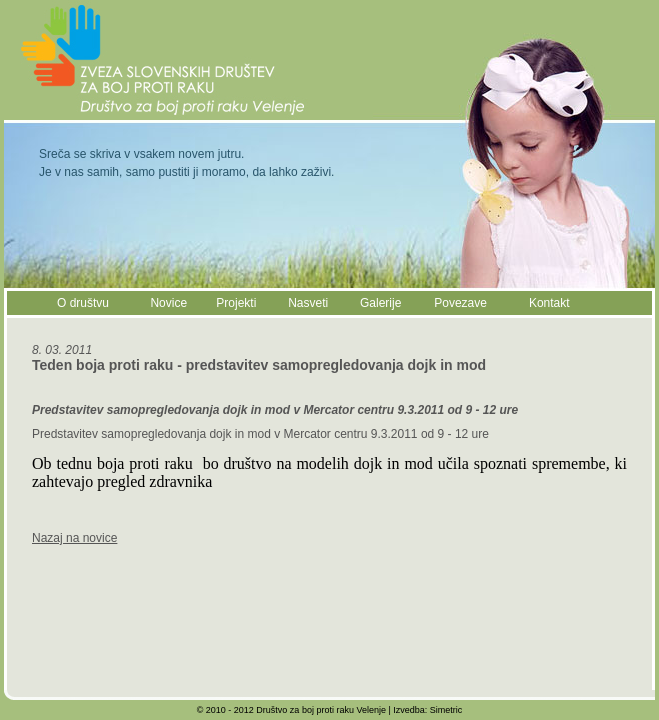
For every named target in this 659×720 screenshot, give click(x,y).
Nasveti (308, 303)
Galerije (380, 303)
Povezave (460, 303)
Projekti (236, 303)
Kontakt (549, 303)
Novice (168, 303)
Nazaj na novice (74, 538)
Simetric (446, 710)
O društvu (83, 303)
